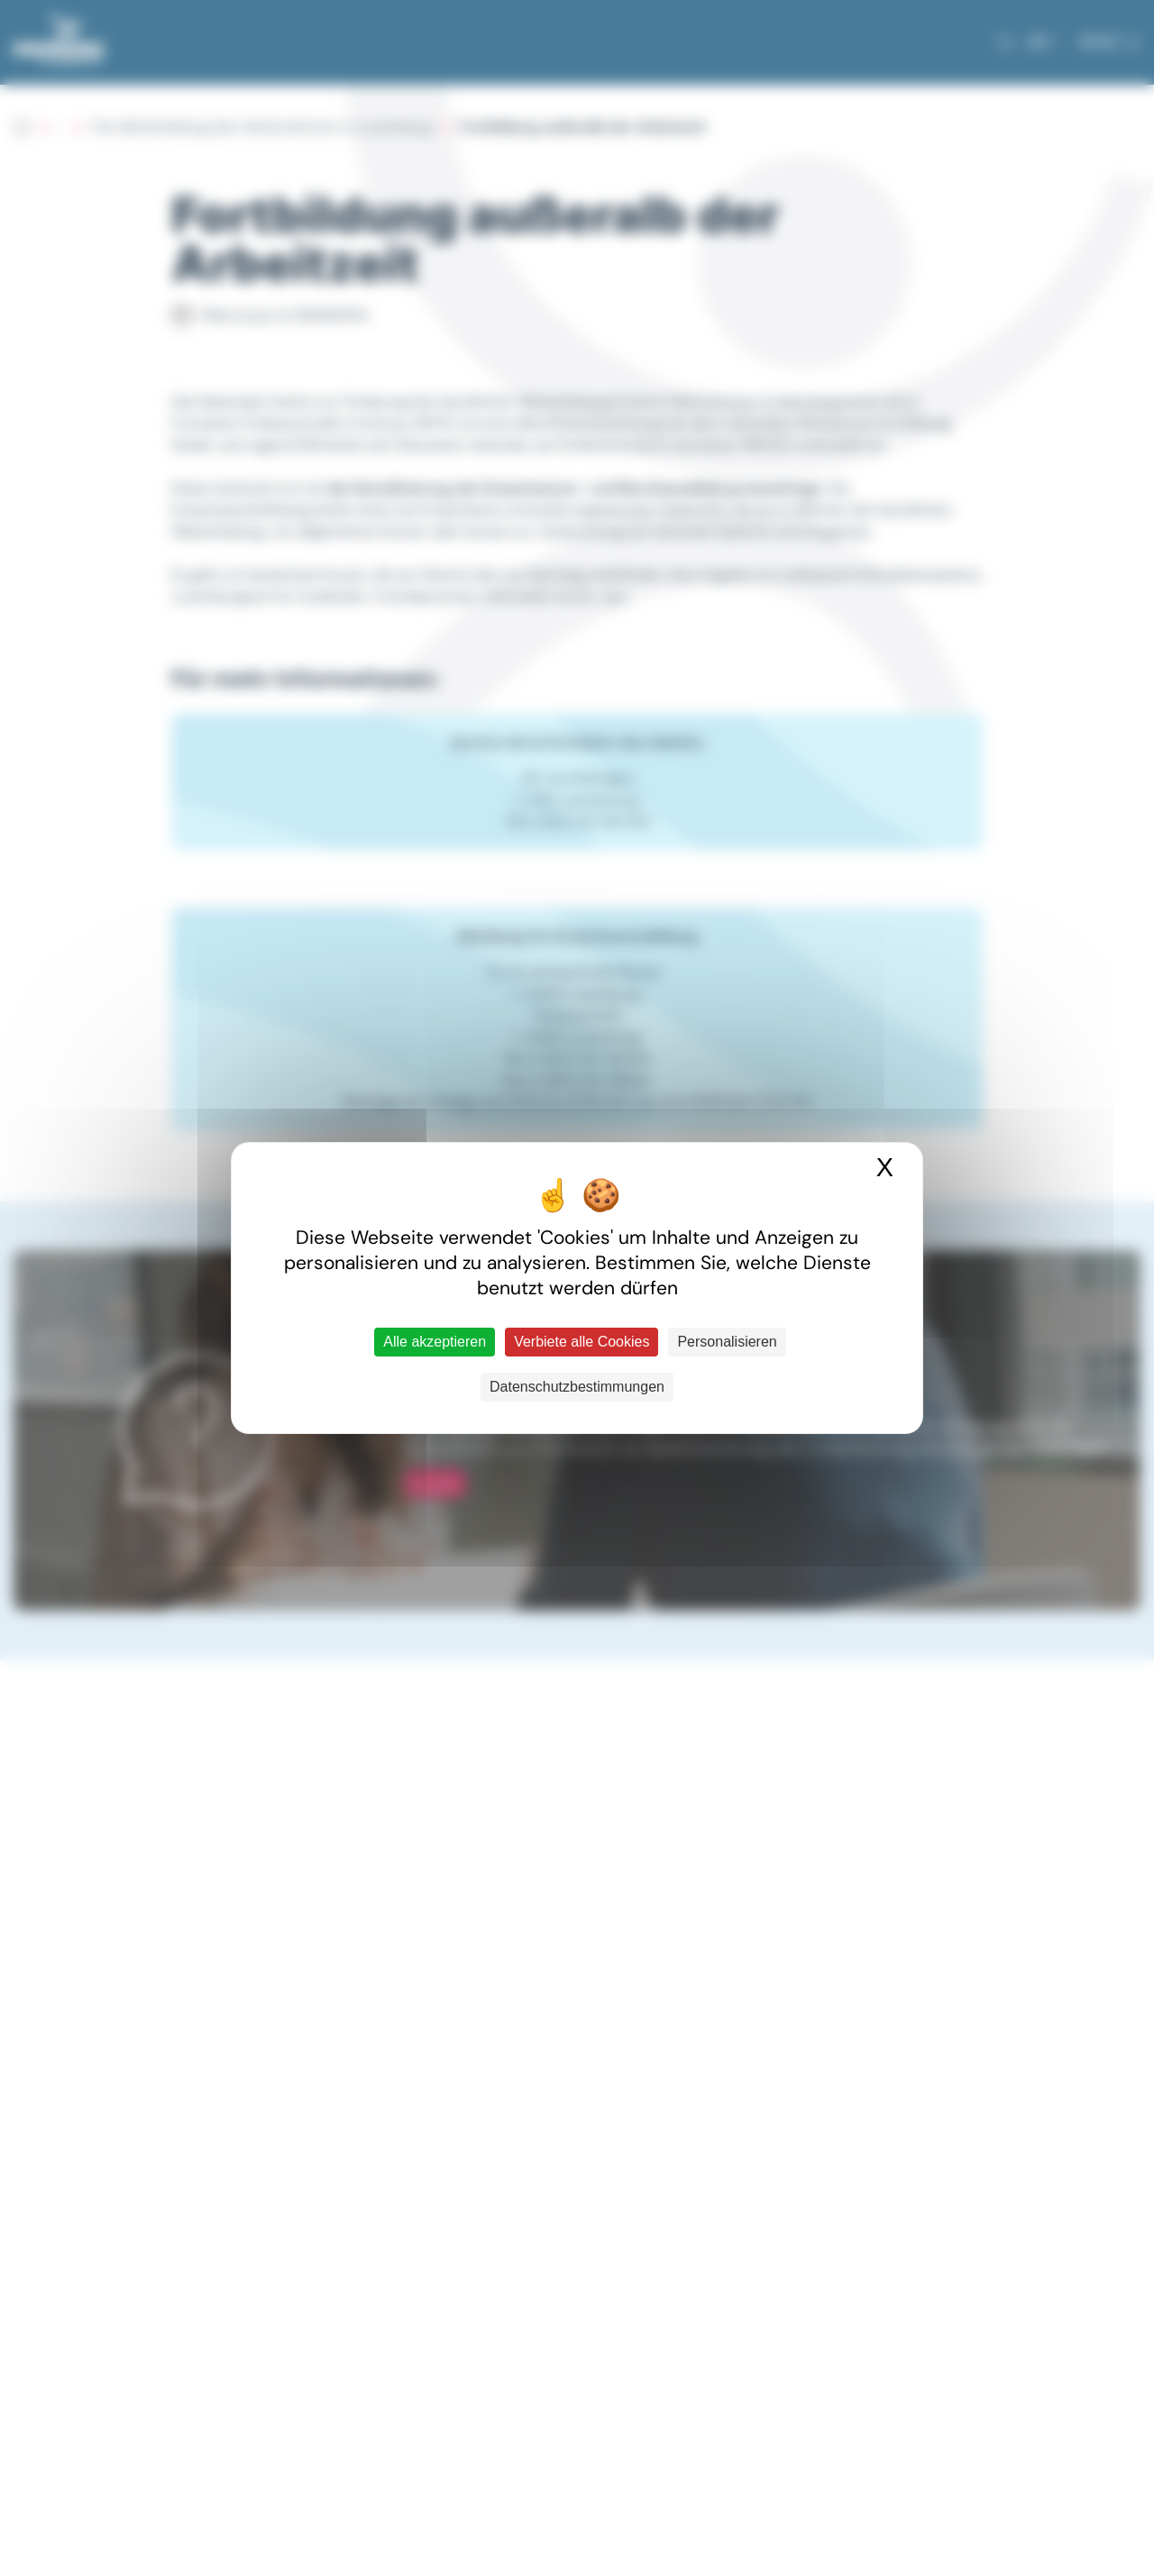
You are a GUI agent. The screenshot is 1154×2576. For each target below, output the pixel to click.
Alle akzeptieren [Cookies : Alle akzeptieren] (434, 1341)
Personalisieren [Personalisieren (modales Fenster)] (726, 1341)
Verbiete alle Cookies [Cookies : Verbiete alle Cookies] (581, 1341)
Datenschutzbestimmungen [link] (577, 1386)
